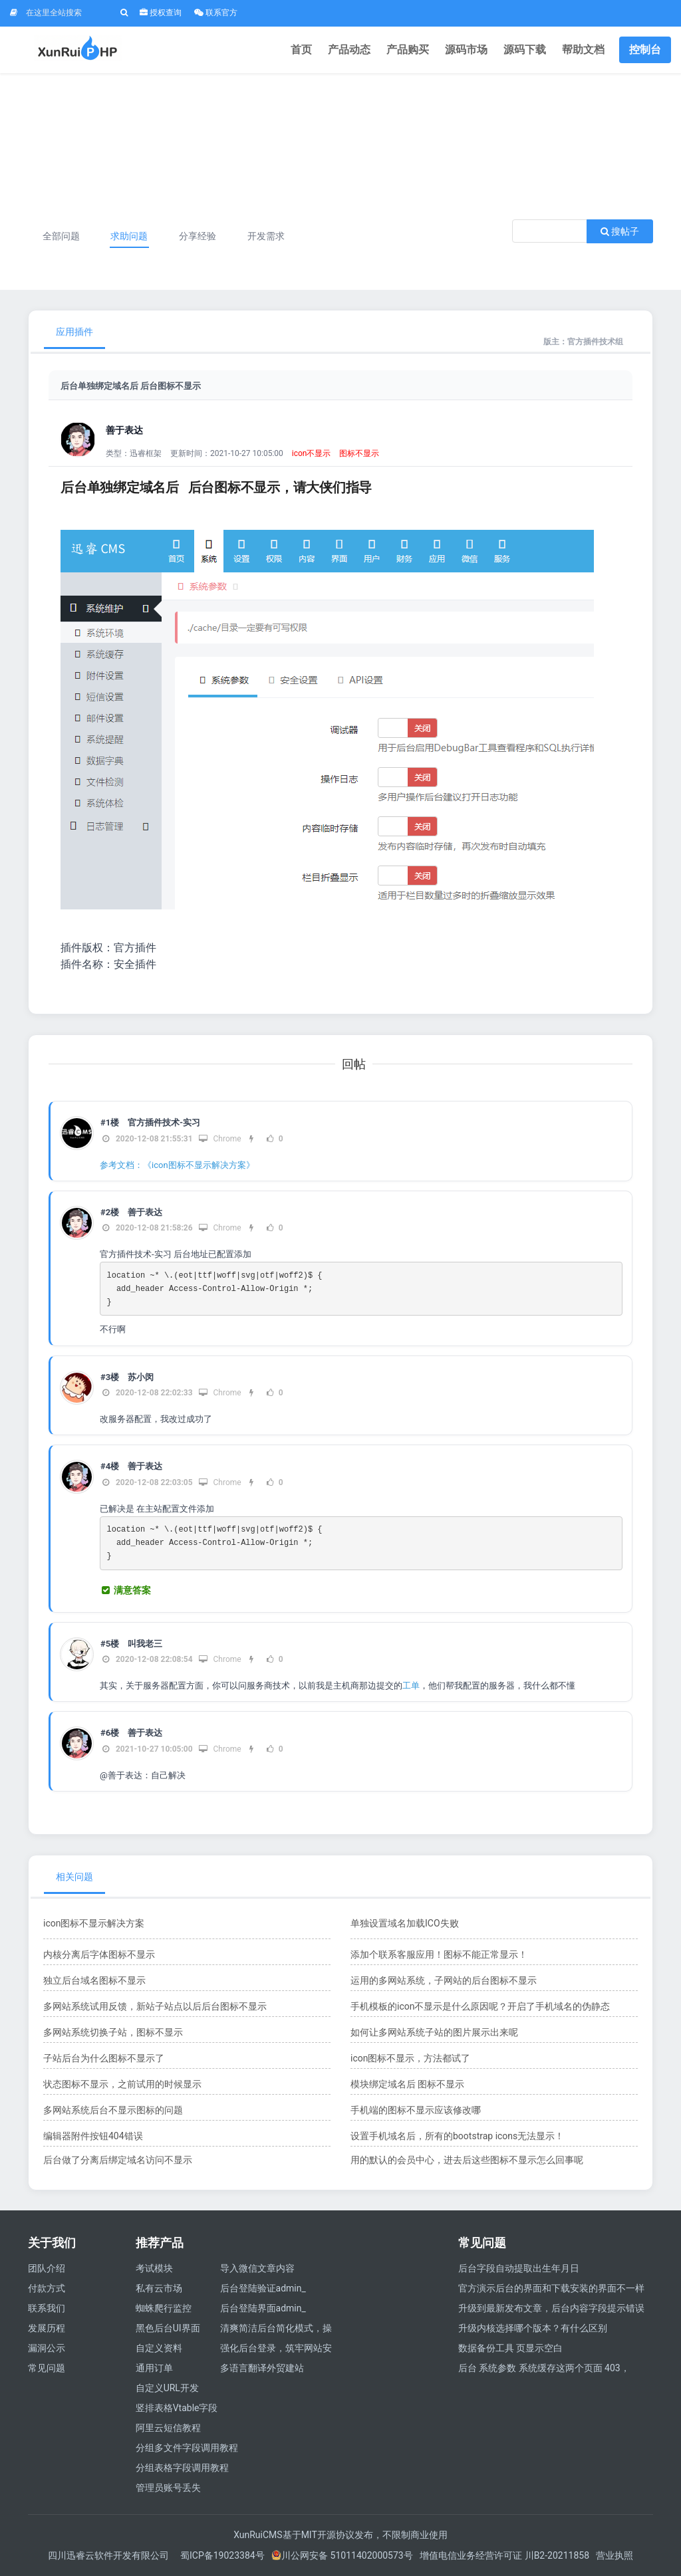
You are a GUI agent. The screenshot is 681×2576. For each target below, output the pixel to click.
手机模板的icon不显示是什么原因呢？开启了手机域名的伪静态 (480, 2006)
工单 (411, 1686)
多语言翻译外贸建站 (262, 2368)
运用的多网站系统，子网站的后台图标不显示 (443, 1980)
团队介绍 (46, 2268)
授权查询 (161, 12)
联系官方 (215, 12)
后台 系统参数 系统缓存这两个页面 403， (544, 2368)
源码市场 (466, 49)
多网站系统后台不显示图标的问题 (113, 2110)
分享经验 (197, 236)
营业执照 (614, 2555)
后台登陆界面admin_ (263, 2308)
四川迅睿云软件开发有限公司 (109, 2555)
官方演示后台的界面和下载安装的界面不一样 (551, 2288)
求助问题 (129, 236)
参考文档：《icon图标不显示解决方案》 (177, 1165)
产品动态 (349, 49)
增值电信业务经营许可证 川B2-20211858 (504, 2555)
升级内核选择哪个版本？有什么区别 (532, 2328)
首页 (301, 49)
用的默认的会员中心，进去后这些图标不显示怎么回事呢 (466, 2160)
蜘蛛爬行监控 (164, 2308)
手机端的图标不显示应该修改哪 (415, 2110)
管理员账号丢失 (168, 2487)
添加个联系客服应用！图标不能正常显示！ (438, 1954)
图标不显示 (359, 453)
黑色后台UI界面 (168, 2328)
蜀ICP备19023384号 (222, 2555)
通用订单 (154, 2368)
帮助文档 (583, 49)
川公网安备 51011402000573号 (342, 2555)
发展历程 (46, 2328)
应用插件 (74, 331)
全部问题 (61, 236)
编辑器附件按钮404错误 (93, 2136)
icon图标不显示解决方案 (93, 1923)
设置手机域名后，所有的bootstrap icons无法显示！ (457, 2136)
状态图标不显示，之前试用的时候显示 (122, 2084)
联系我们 (46, 2308)
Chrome (219, 1138)
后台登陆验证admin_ (263, 2288)
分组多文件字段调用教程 (187, 2447)
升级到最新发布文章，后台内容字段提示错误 (551, 2308)
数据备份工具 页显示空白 (510, 2348)
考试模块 (154, 2268)
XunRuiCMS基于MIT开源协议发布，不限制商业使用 (340, 2534)
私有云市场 (159, 2288)
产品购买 (407, 49)
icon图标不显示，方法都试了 (410, 2058)
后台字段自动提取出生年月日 (518, 2268)
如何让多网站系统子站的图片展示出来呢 (434, 2032)
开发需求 (266, 236)
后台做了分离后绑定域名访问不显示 (117, 2160)
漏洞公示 (46, 2348)
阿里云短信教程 (168, 2427)
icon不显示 (311, 453)
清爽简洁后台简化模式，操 (276, 2328)
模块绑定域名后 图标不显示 (407, 2084)
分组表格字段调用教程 (182, 2467)
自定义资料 (159, 2348)
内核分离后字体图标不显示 (99, 1954)
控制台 (645, 49)
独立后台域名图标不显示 (94, 1980)
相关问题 (74, 1876)
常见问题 (46, 2368)
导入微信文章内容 (257, 2268)
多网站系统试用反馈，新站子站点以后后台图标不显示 (155, 2006)
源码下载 (524, 49)
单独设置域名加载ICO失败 (404, 1923)
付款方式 (46, 2288)
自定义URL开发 (167, 2388)
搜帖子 (620, 231)
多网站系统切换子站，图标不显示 (113, 2032)
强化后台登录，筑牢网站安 (276, 2348)
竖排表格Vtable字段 (177, 2407)
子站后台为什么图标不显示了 (103, 2058)
